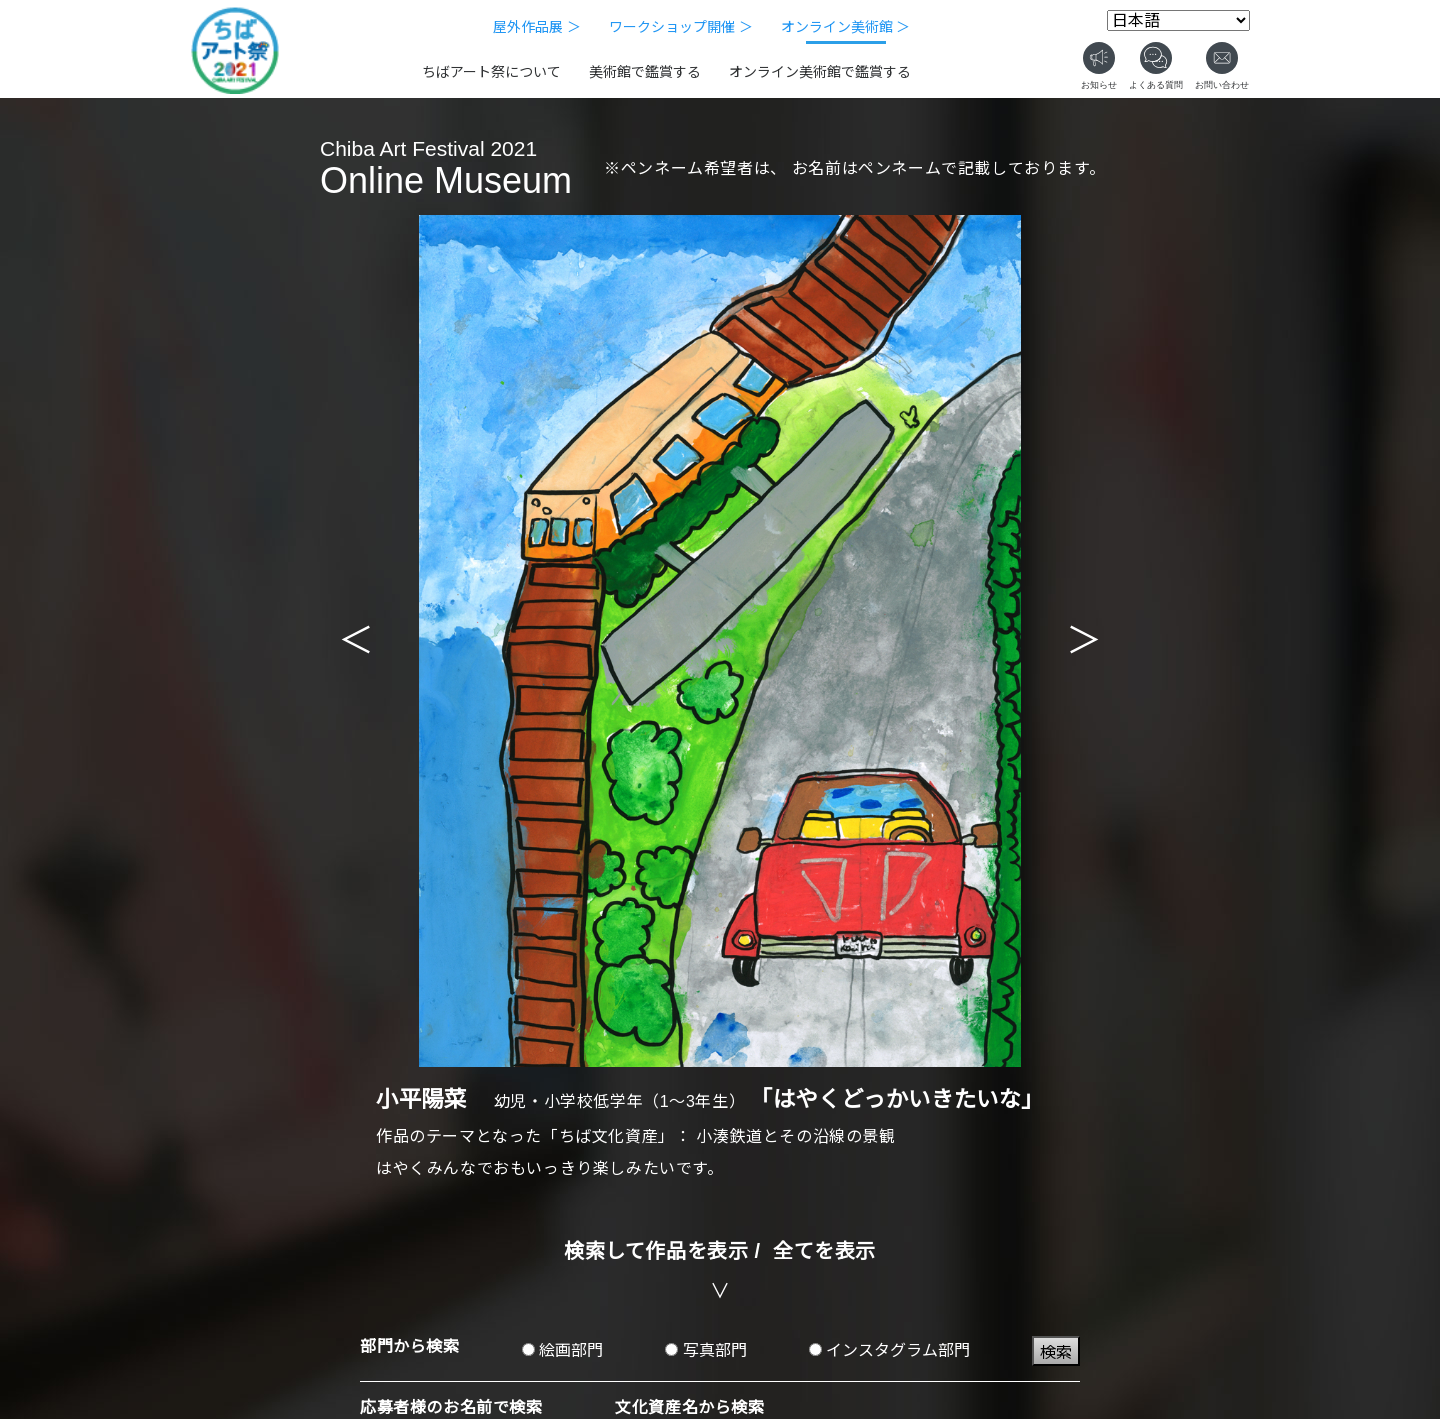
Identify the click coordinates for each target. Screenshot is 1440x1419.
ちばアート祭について (491, 72)
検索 (1056, 1352)
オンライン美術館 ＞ (846, 27)
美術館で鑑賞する (645, 72)
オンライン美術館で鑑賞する (820, 72)
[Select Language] (1178, 20)
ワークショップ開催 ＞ (681, 27)
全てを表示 (824, 1251)
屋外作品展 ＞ (537, 27)
